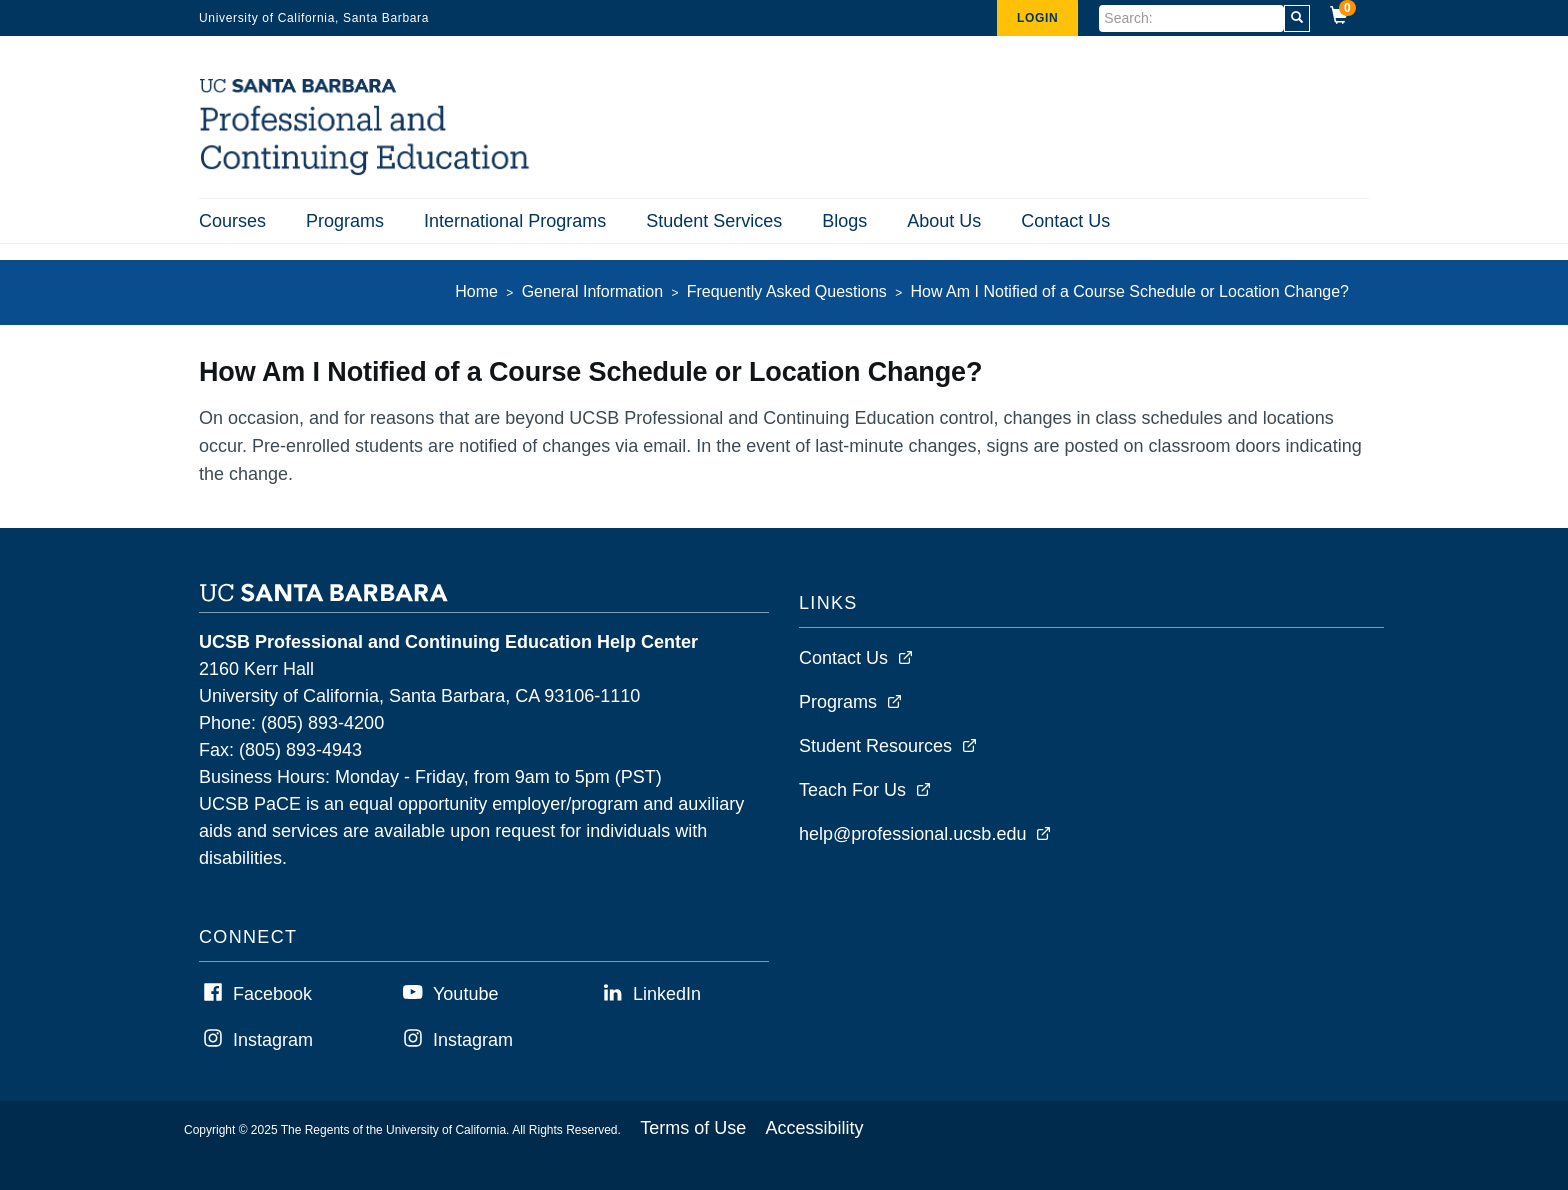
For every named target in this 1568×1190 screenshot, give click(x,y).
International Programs (515, 221)
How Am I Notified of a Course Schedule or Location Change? (1130, 291)
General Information (592, 291)
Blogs (844, 221)
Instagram (273, 1040)
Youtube (465, 994)
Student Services (714, 221)
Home (476, 291)
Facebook (272, 994)
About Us (944, 221)
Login (1037, 18)
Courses (232, 221)
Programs (345, 221)
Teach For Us (852, 790)
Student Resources (875, 746)
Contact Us (1065, 221)
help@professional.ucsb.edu (912, 834)
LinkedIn (667, 994)
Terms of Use (693, 1128)
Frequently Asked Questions (787, 291)
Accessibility (815, 1128)
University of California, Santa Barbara (314, 18)
